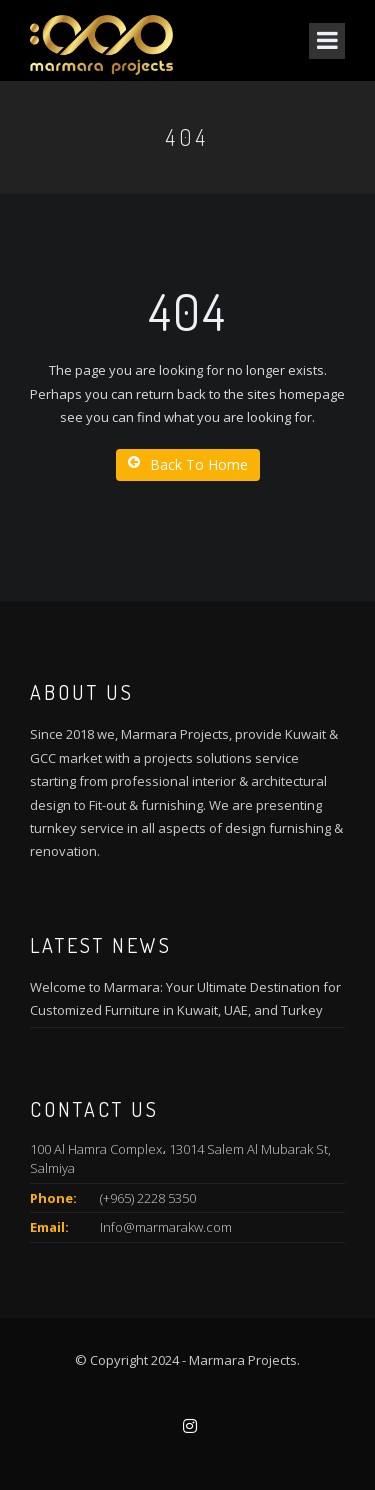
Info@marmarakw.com (166, 1227)
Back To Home (188, 464)
